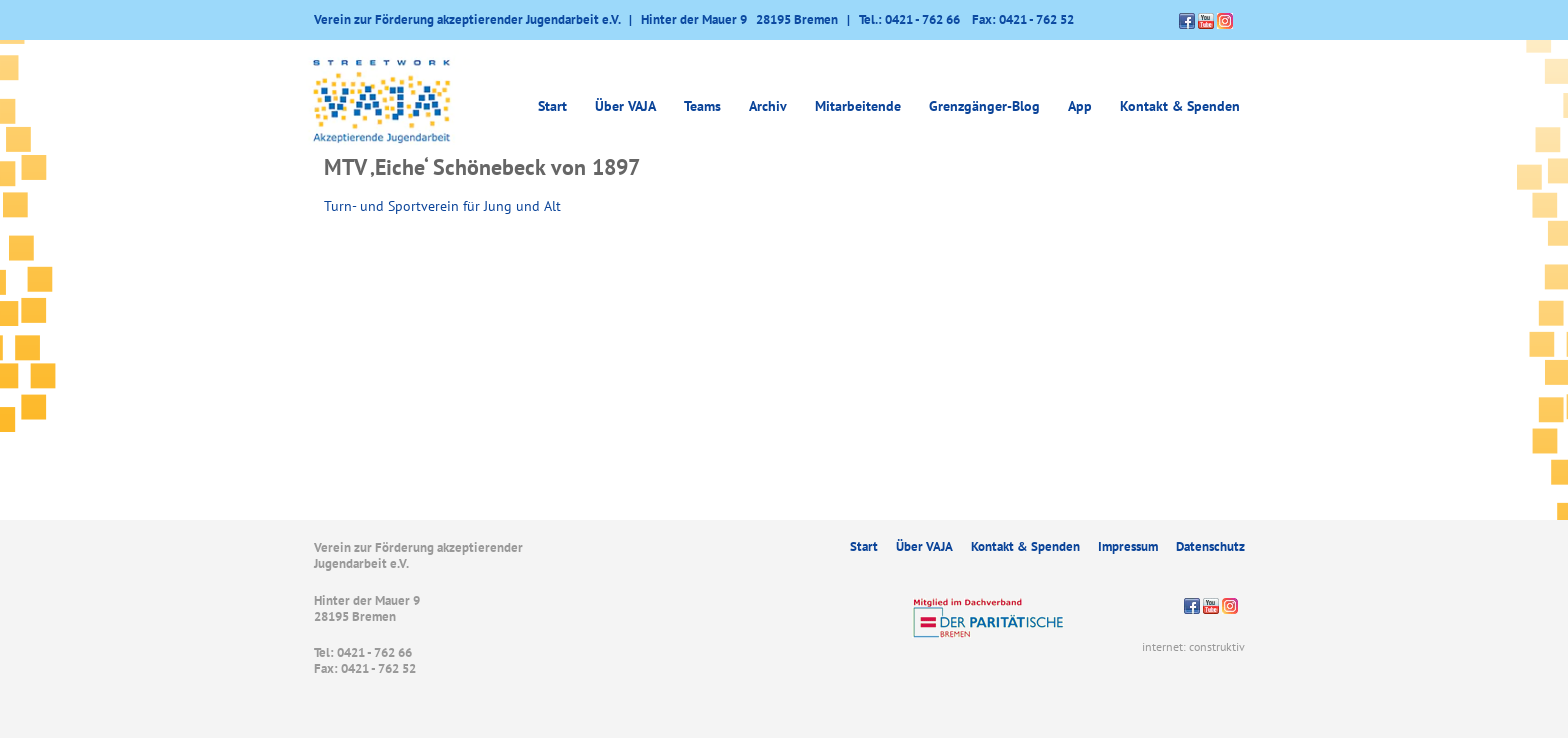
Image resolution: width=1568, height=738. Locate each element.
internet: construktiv (1193, 646)
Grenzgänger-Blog (984, 106)
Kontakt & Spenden (1180, 106)
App (1080, 106)
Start (552, 106)
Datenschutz (1210, 546)
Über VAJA (625, 106)
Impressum (1128, 546)
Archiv (768, 106)
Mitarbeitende (858, 106)
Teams (702, 106)
